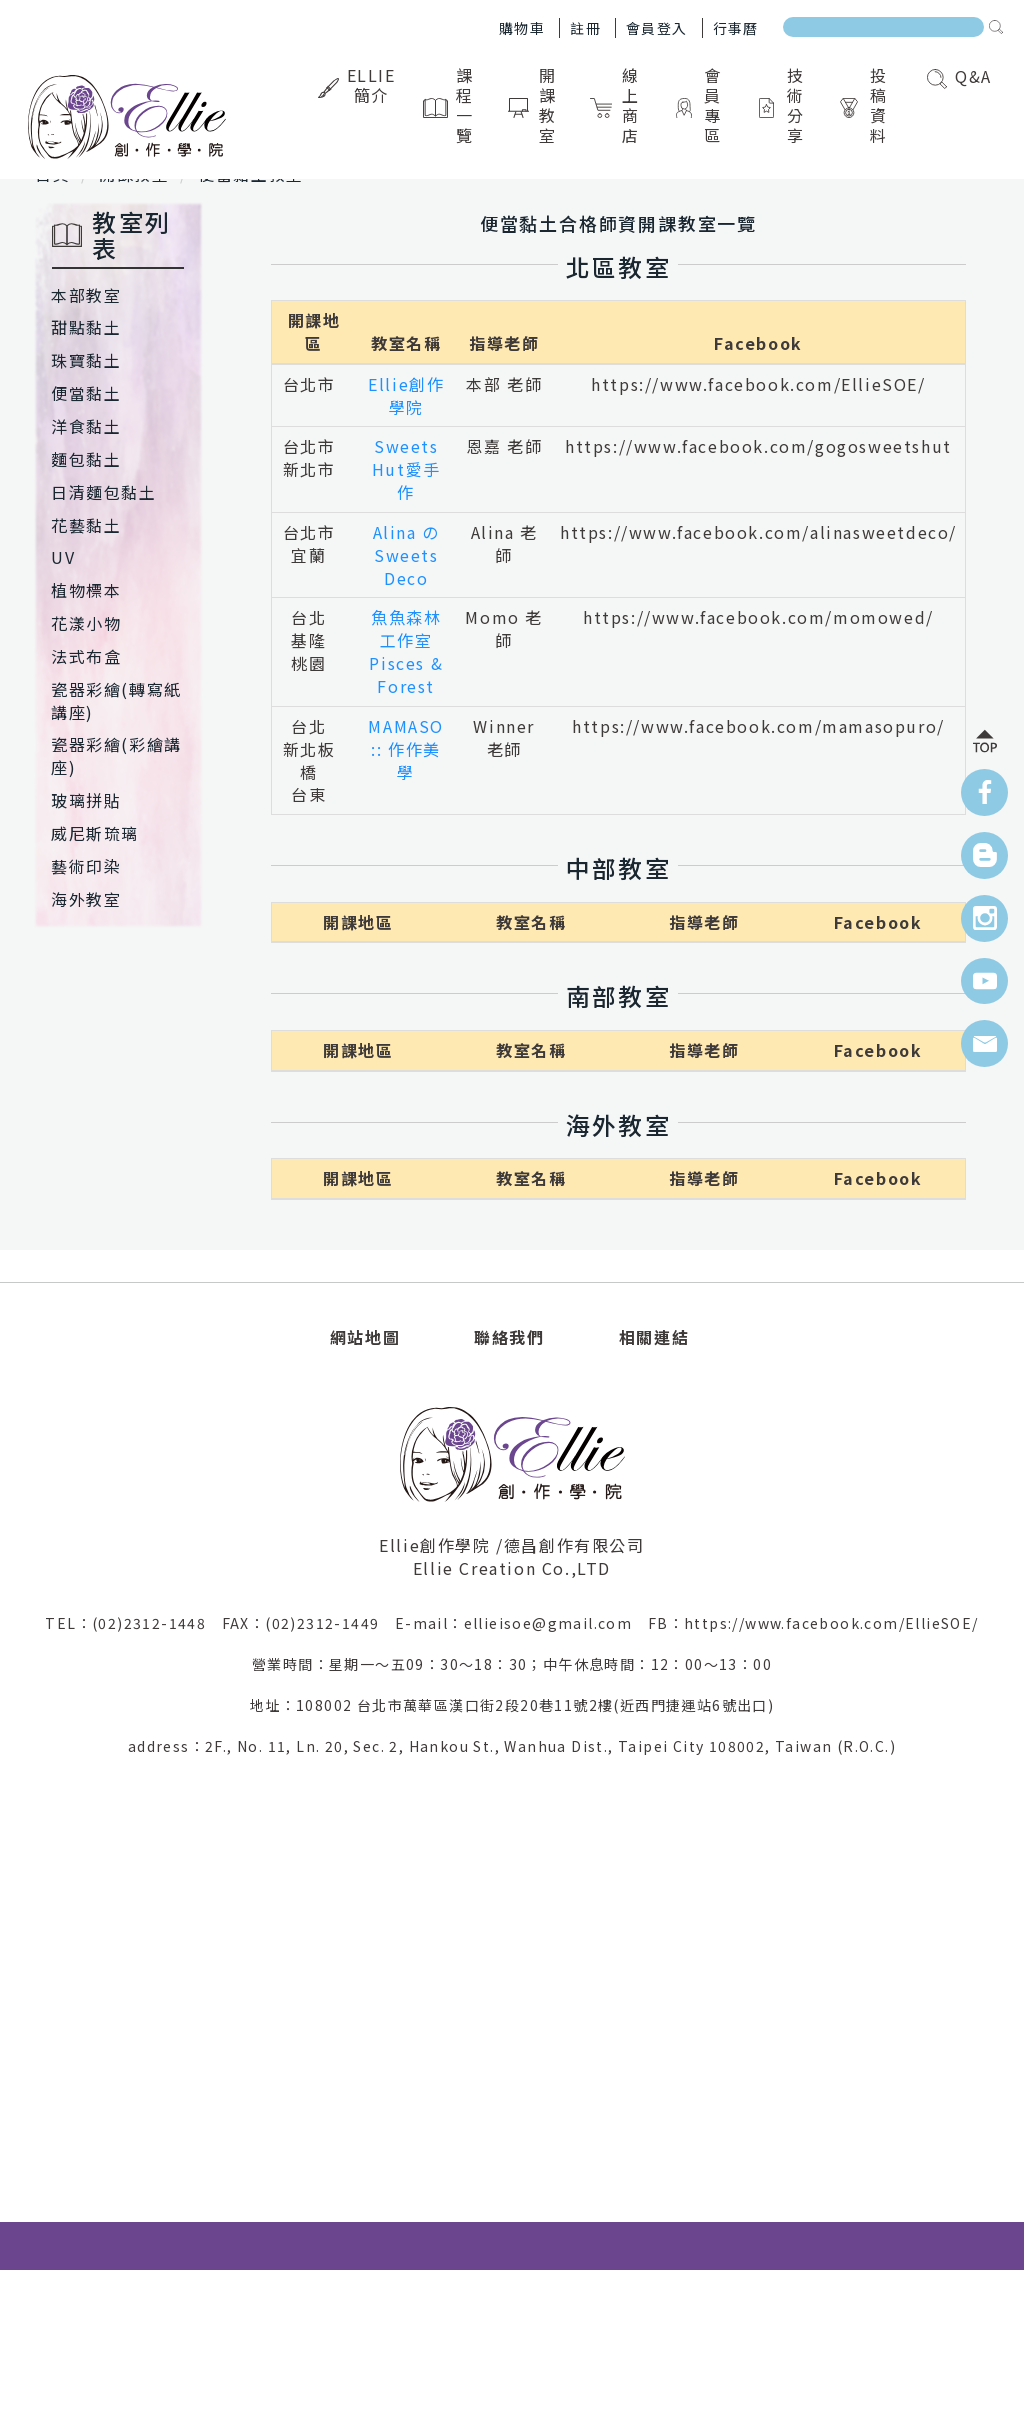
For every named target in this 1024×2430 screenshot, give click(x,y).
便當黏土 (86, 393)
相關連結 (654, 1337)
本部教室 (86, 295)
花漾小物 (86, 623)
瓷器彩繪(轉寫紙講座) (116, 700)
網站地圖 (365, 1337)
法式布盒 (86, 656)
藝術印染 (86, 866)
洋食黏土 (86, 426)
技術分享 (783, 105)
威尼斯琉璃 (95, 833)
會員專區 (700, 105)
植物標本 (86, 590)
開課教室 (535, 105)
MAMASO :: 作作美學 (406, 749)
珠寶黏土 (86, 360)
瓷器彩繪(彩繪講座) (116, 755)
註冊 (585, 28)
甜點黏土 (86, 327)
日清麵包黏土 (104, 492)
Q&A (959, 76)
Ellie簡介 (359, 85)
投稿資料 (866, 105)
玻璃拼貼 (86, 800)
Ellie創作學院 (406, 395)
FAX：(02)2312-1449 (308, 1623)
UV (63, 557)
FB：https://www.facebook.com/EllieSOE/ (813, 1623)
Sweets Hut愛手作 (406, 469)
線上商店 (617, 105)
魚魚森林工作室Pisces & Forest (406, 651)
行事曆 (736, 28)
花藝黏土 (86, 525)
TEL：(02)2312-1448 (133, 1623)
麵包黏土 (86, 459)
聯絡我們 (509, 1337)
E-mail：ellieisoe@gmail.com (521, 1623)
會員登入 (657, 28)
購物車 (522, 28)
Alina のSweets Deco (406, 555)
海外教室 (86, 899)
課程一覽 (452, 105)
